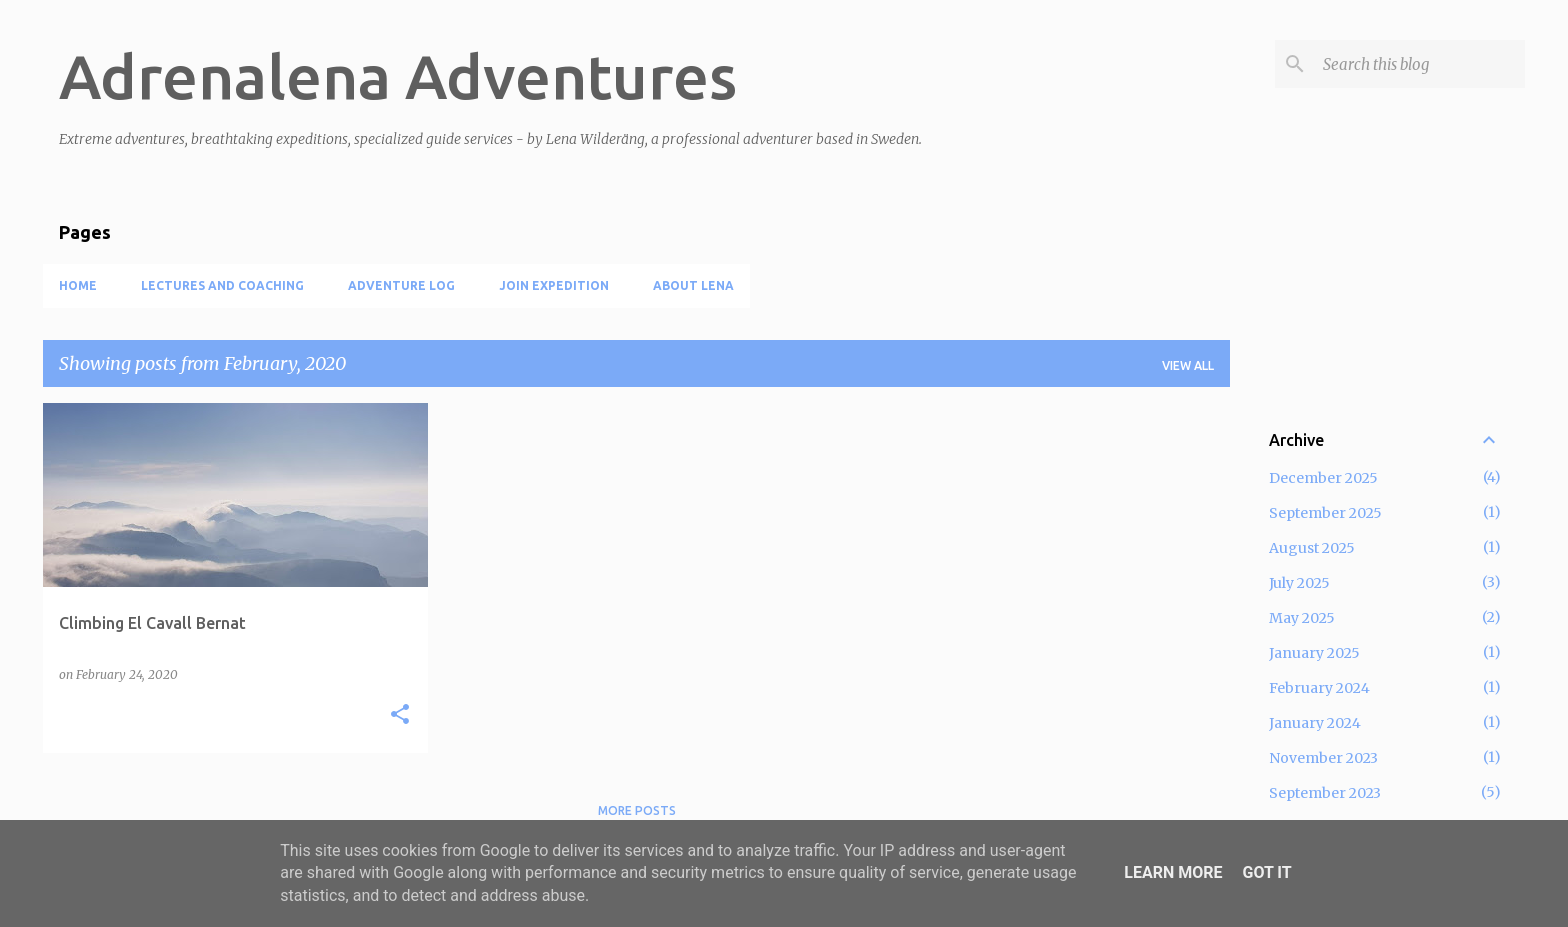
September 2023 (1325, 793)
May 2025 (1302, 618)
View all (1188, 365)
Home (78, 285)
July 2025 (1299, 583)
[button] (400, 715)
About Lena (693, 285)
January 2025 (1314, 653)
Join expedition (554, 285)
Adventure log (401, 285)
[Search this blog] (1420, 64)
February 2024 (1319, 688)
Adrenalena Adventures (398, 76)
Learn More (1173, 872)
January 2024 (1315, 723)
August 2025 (1312, 548)
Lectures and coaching (222, 285)
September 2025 (1325, 513)
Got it (1266, 872)
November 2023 (1323, 758)
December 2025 (1323, 478)
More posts (637, 810)
